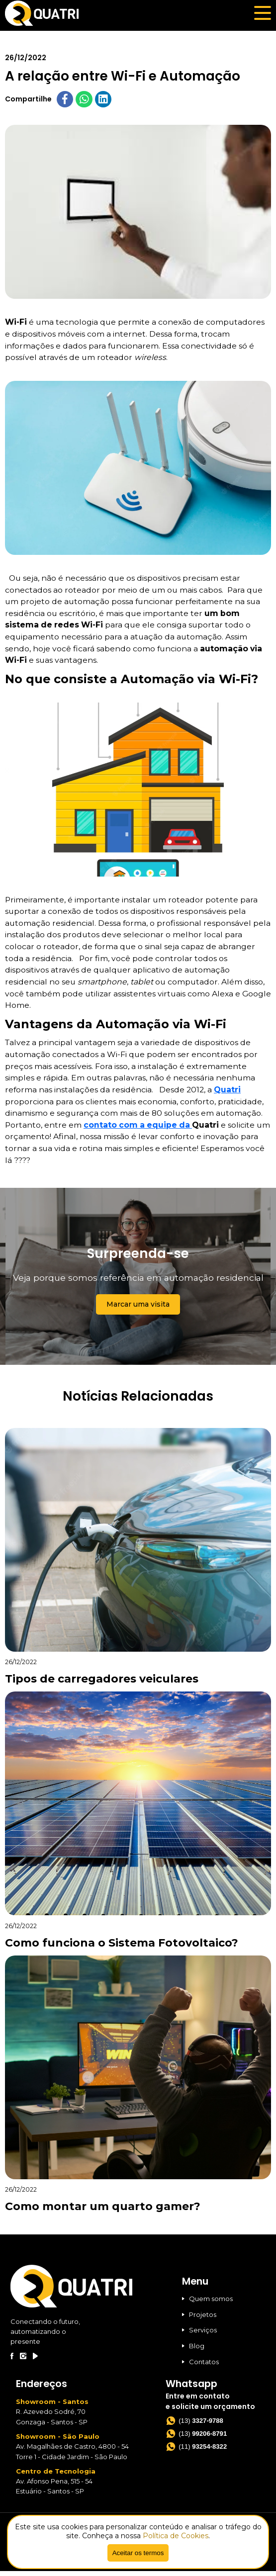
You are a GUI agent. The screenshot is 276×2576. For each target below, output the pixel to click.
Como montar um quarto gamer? (102, 2211)
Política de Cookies (175, 2535)
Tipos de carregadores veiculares (101, 1683)
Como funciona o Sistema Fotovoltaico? (121, 1947)
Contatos (200, 2366)
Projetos (199, 2319)
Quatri (227, 1094)
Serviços (199, 2335)
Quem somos (207, 2303)
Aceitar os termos (138, 2553)
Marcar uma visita (138, 1309)
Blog (193, 2351)
